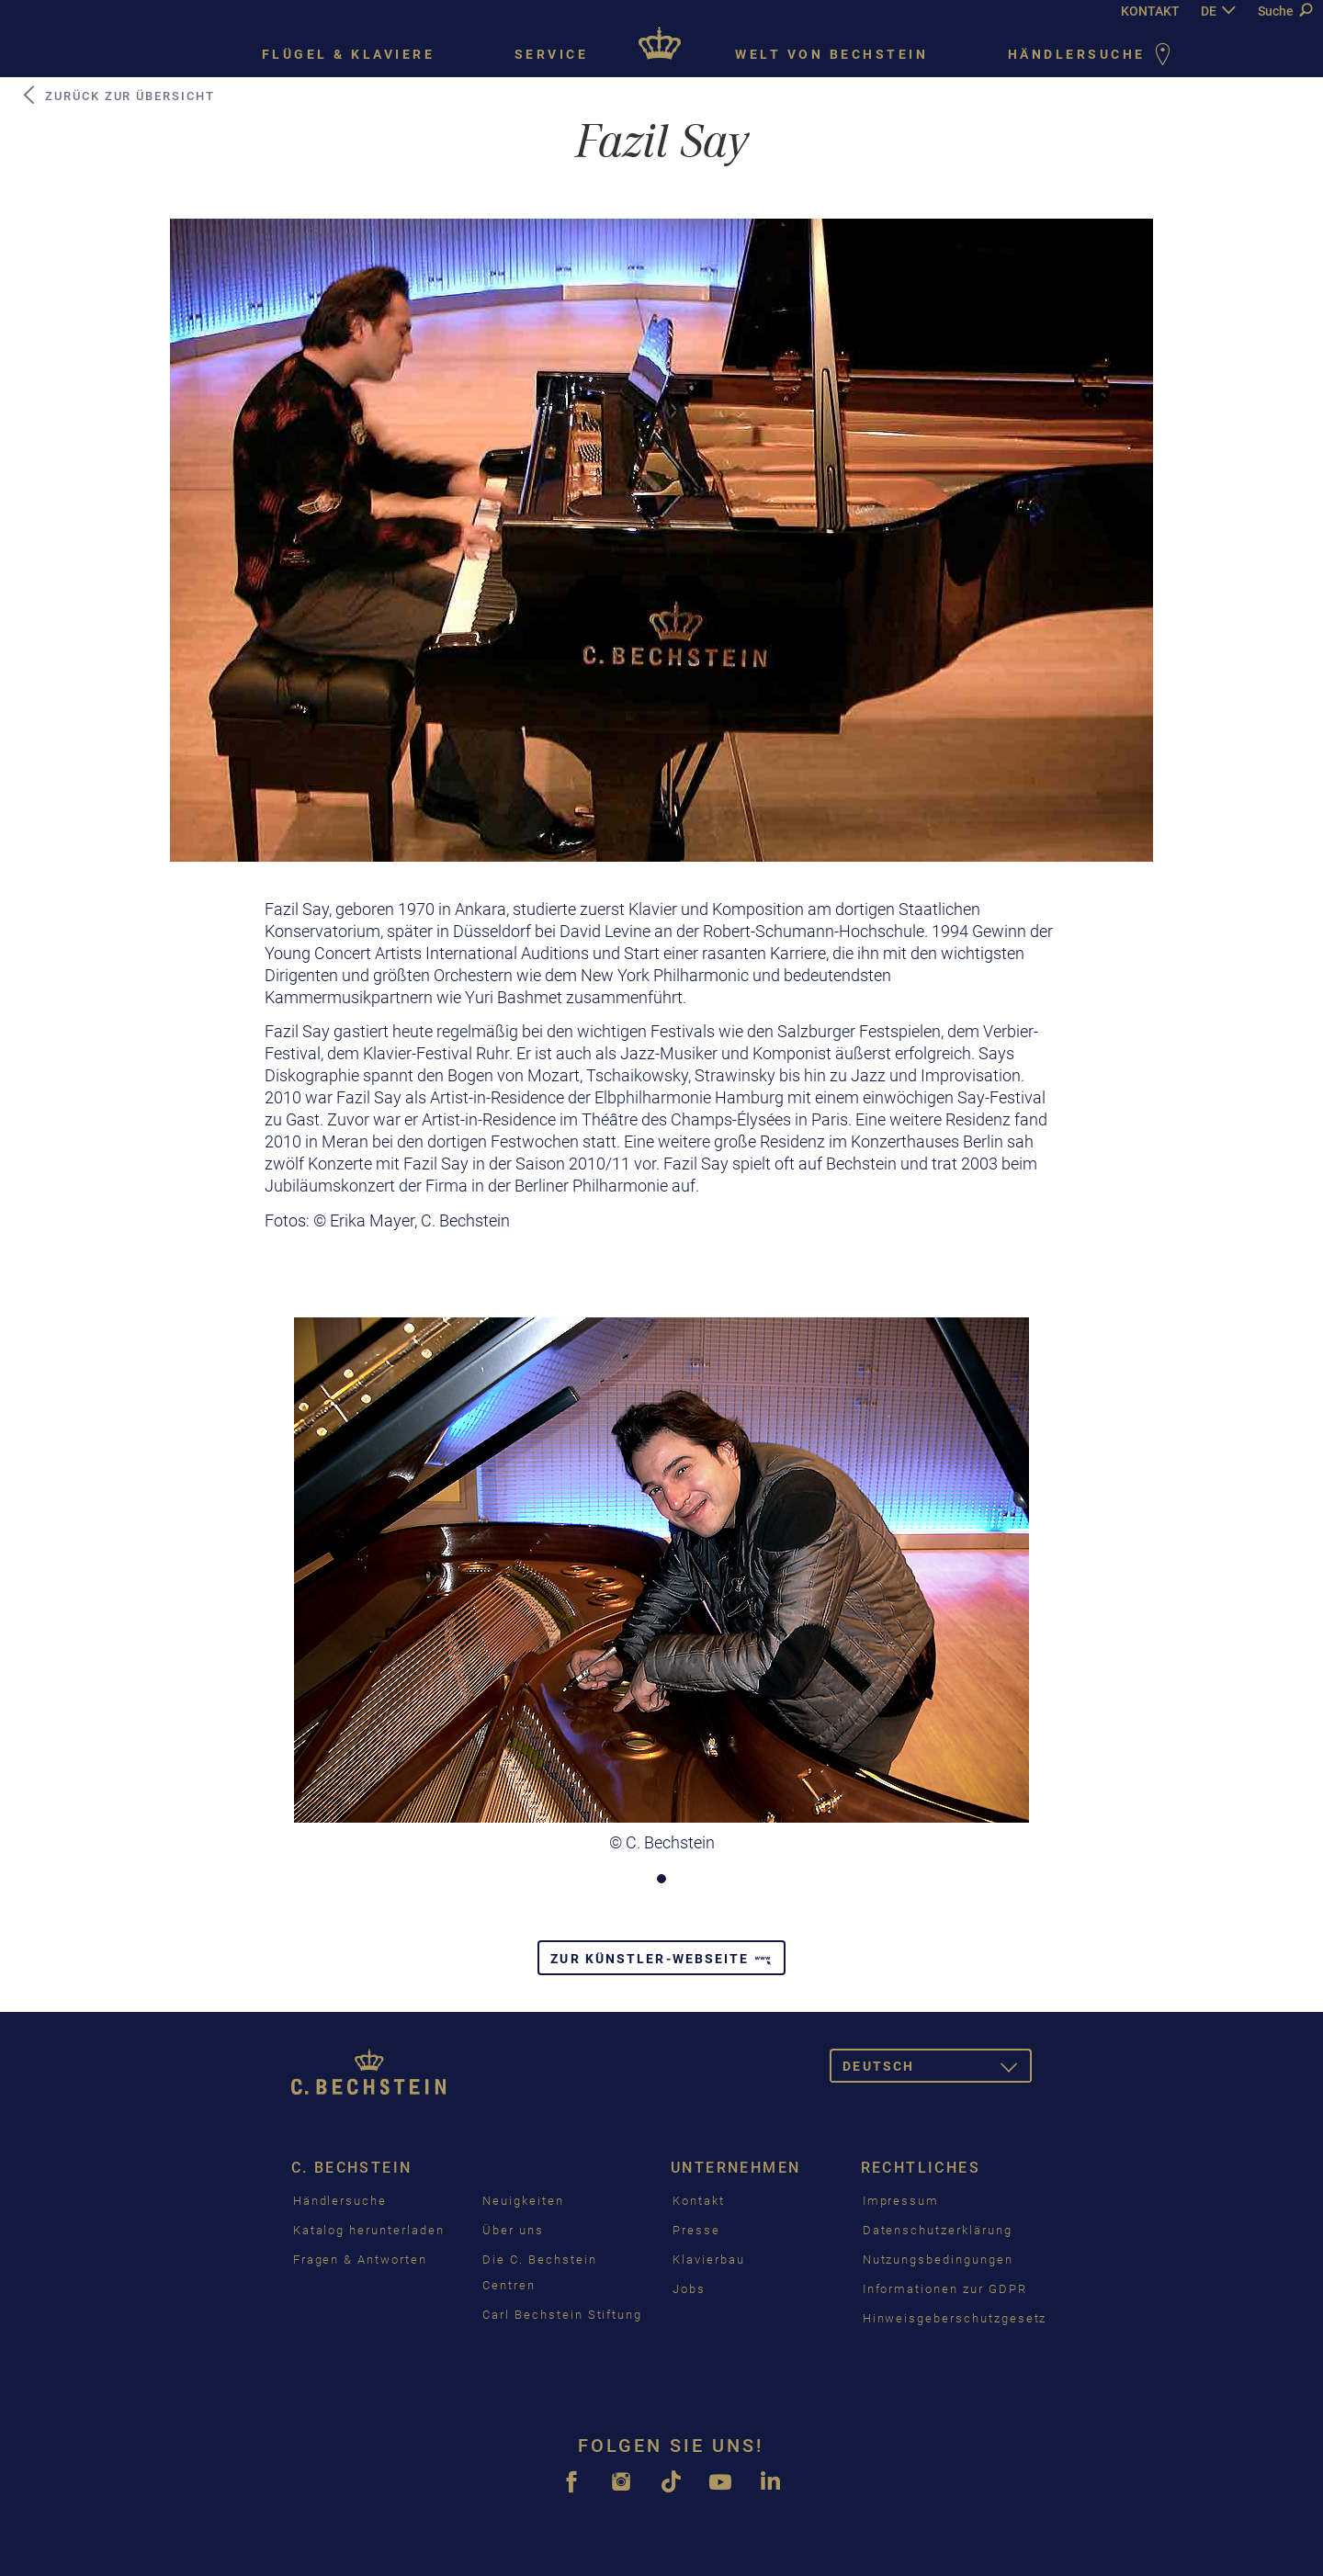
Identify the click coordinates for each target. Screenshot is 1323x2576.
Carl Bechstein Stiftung (562, 2315)
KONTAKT (1150, 11)
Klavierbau (709, 2259)
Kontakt (699, 2201)
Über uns (513, 2230)
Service (551, 54)
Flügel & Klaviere (348, 54)
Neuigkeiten (522, 2201)
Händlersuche (1093, 55)
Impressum (901, 2201)
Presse (696, 2230)
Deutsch (937, 2069)
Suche (1285, 11)
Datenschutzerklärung (937, 2230)
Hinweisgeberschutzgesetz (955, 2318)
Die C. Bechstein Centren (539, 2272)
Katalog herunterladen (369, 2230)
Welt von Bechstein (831, 54)
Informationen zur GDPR (945, 2289)
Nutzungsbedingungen (938, 2259)
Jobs (689, 2289)
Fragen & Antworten (360, 2259)
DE (1208, 11)
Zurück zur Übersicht (117, 95)
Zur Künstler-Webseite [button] (661, 1958)
